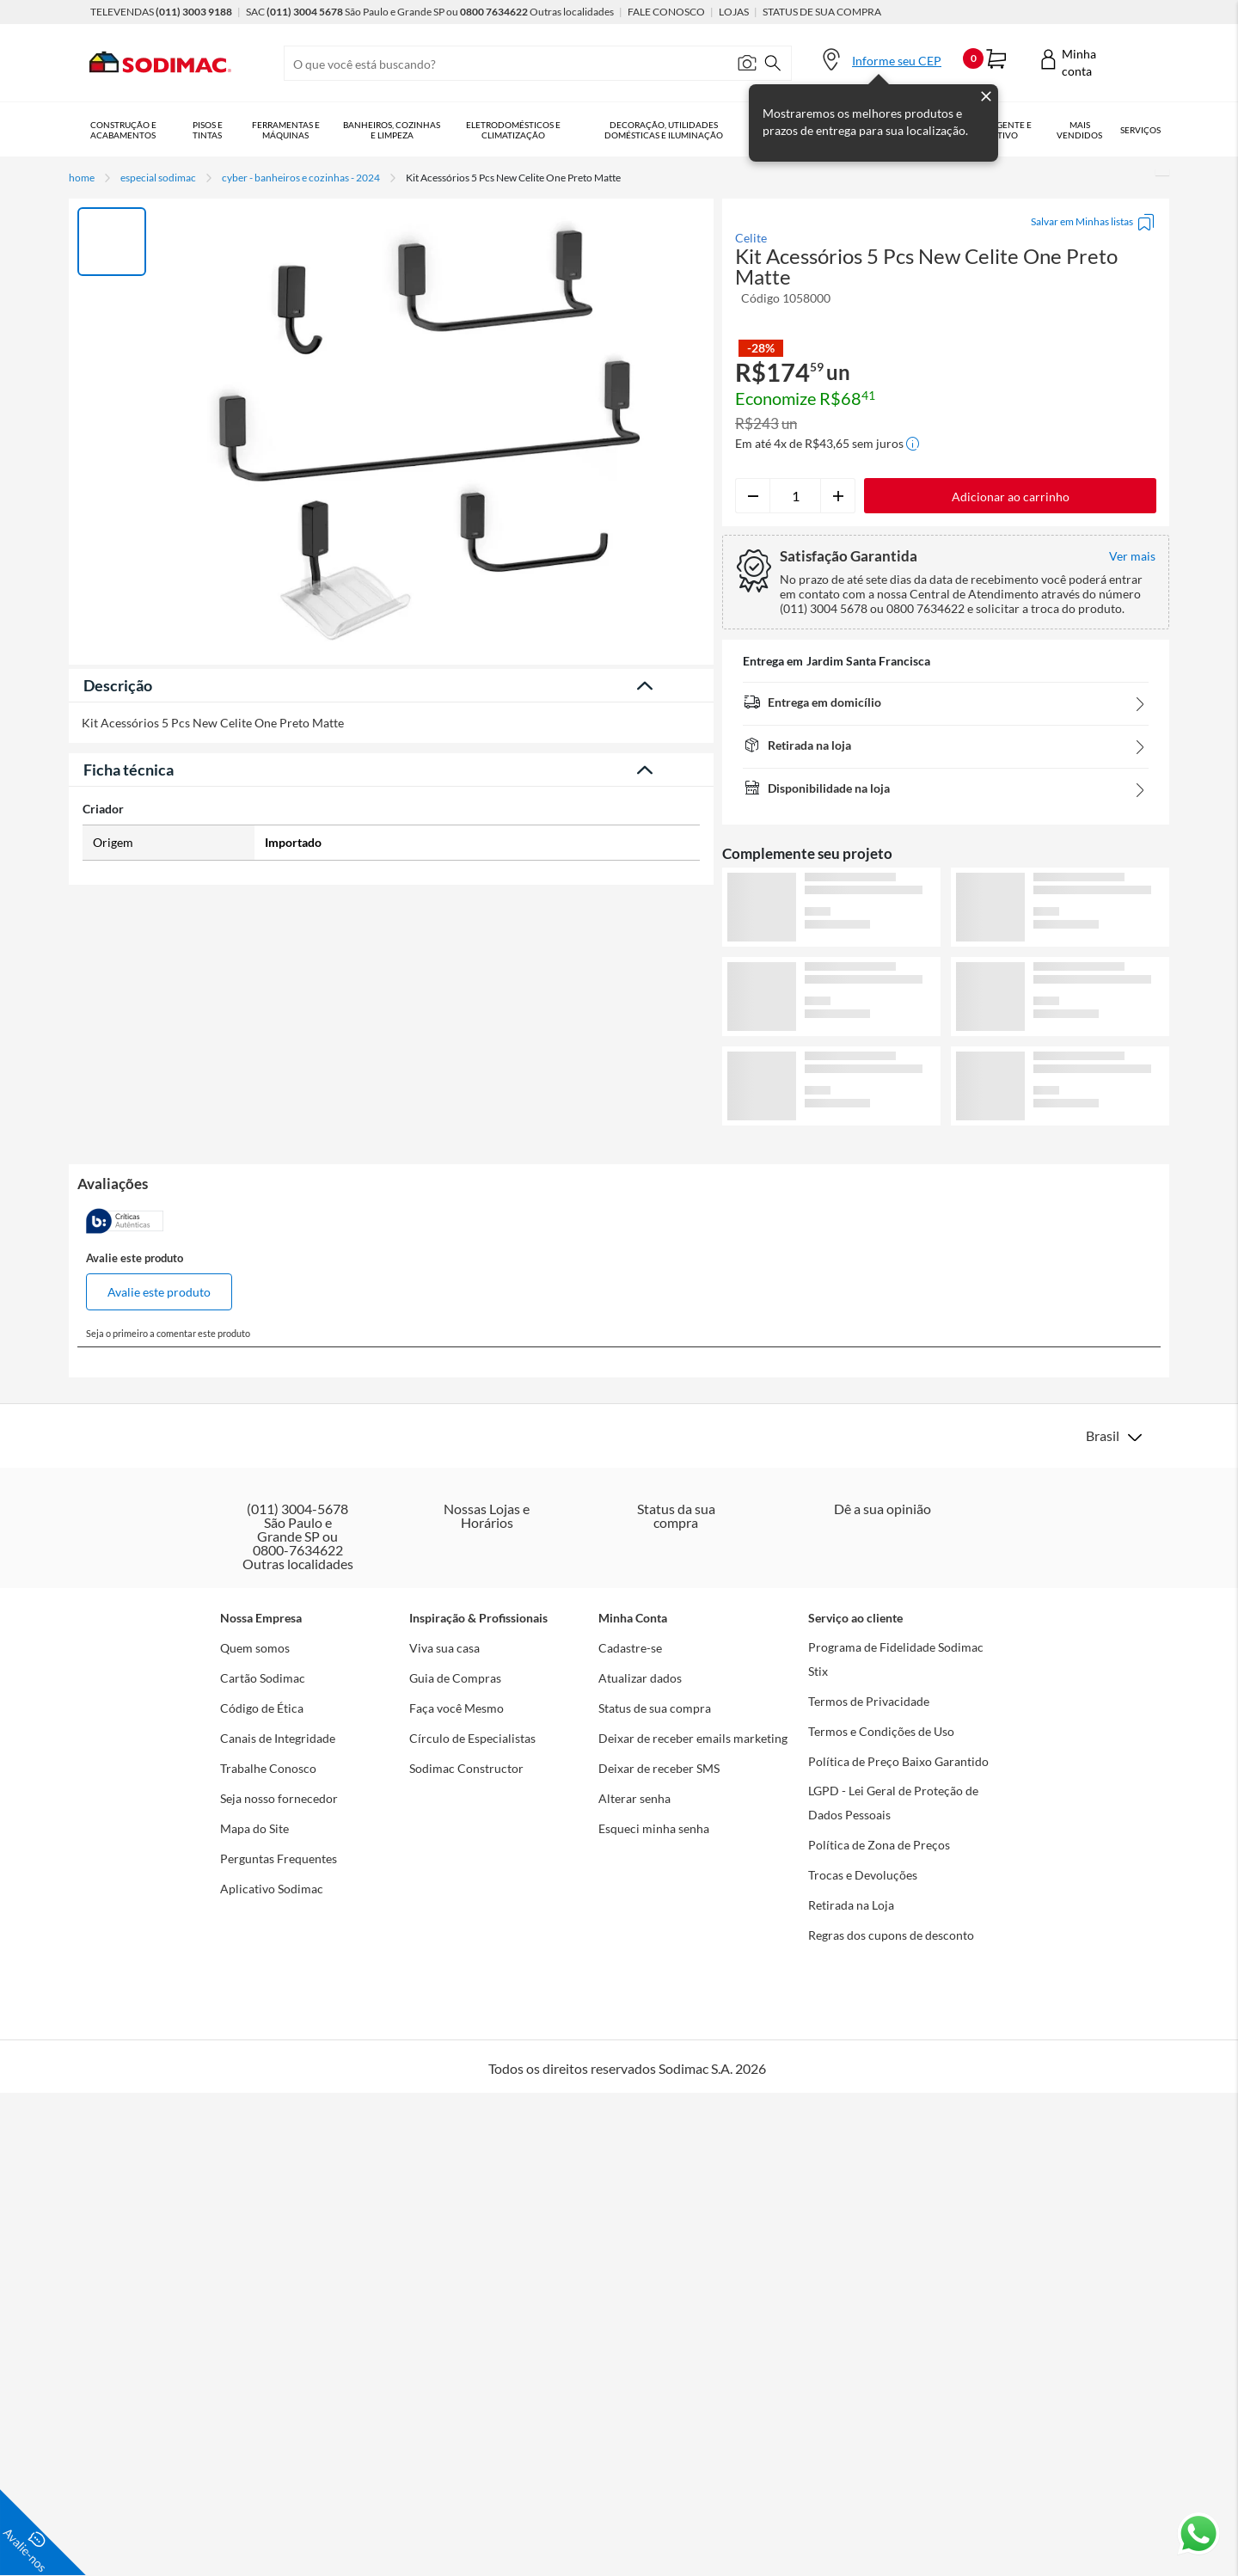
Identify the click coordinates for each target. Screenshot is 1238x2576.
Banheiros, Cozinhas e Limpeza (391, 130)
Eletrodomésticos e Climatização (513, 130)
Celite (751, 238)
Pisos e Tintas (208, 130)
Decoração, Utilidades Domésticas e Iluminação (663, 130)
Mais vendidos (1079, 130)
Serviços (1140, 130)
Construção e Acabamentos (123, 130)
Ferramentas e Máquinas (286, 130)
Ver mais (946, 1153)
